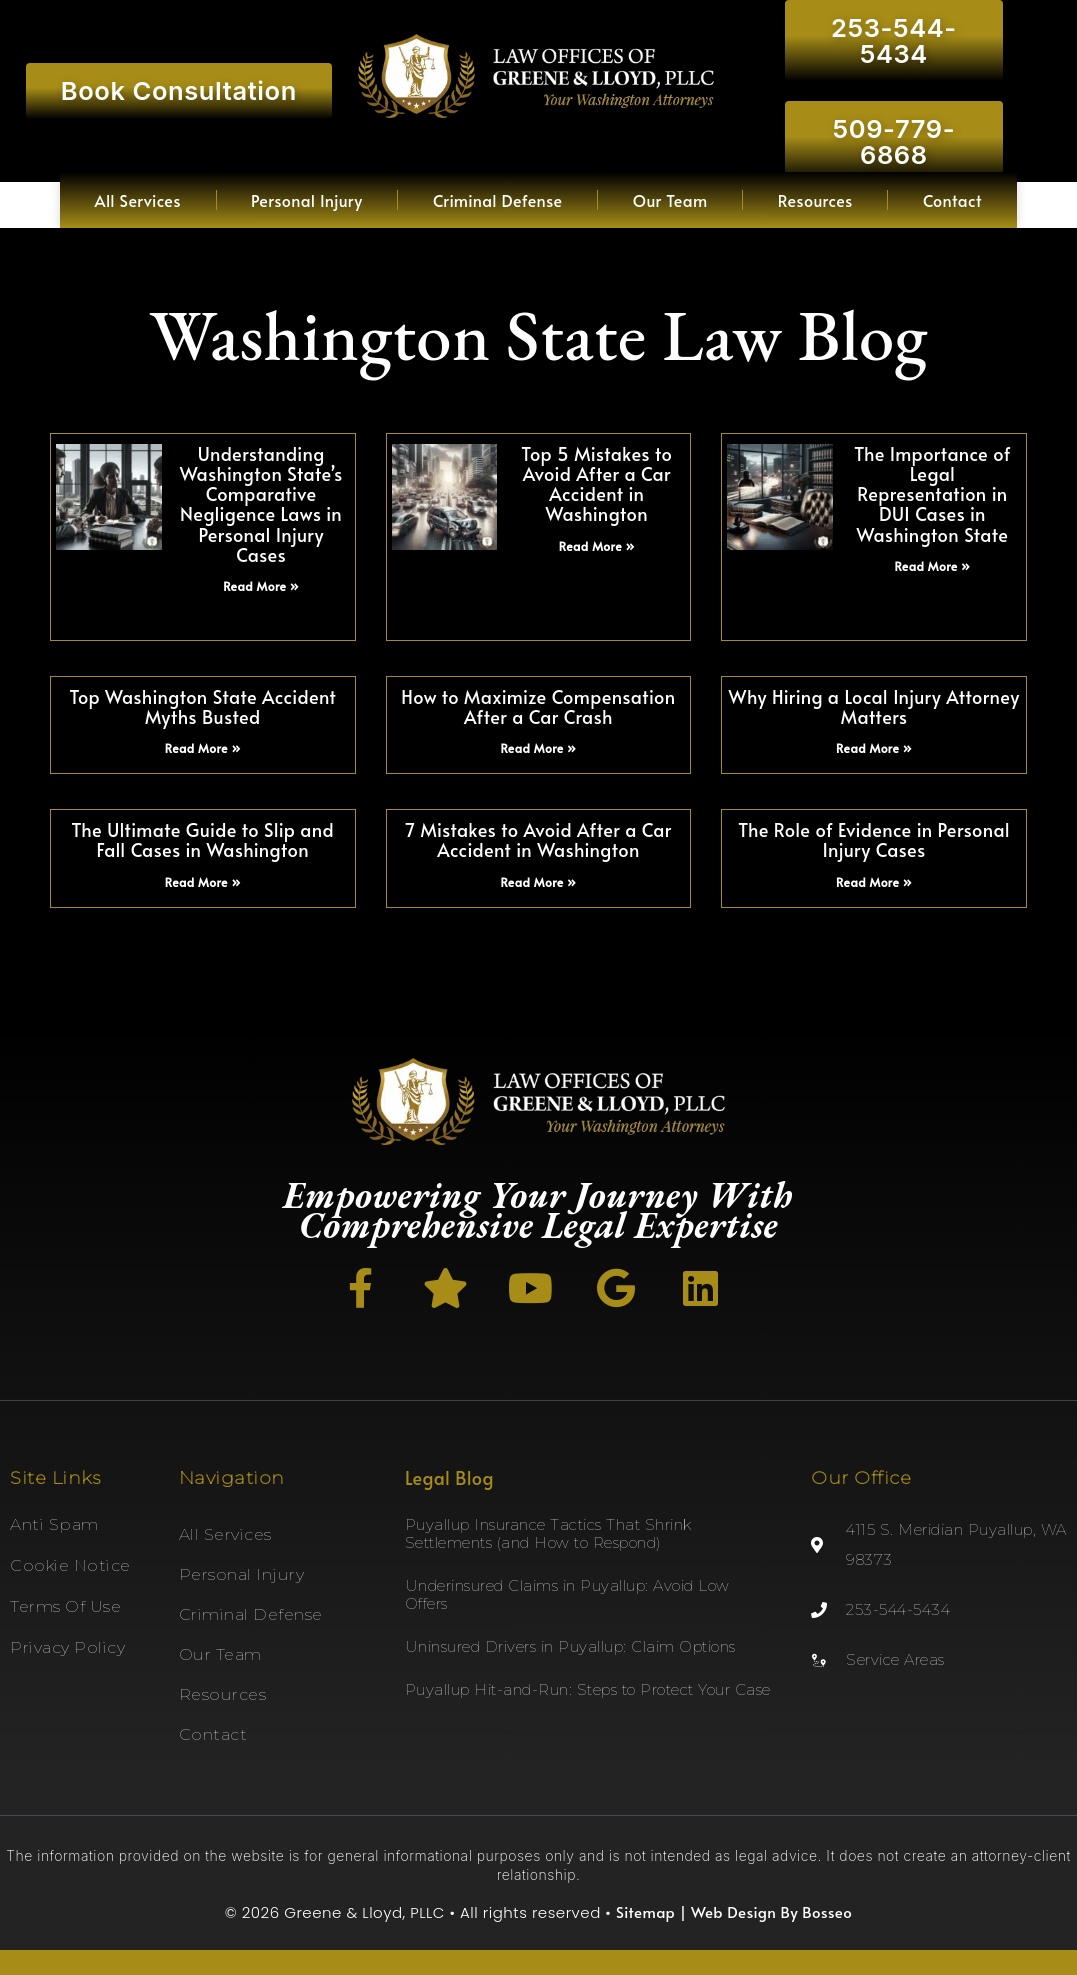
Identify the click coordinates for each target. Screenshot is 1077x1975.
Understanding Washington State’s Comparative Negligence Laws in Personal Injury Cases (261, 504)
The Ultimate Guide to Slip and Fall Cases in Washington (203, 839)
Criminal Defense (498, 200)
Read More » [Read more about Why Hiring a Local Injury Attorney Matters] (874, 748)
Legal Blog (449, 1477)
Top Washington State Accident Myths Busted (202, 706)
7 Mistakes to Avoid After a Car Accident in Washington (538, 839)
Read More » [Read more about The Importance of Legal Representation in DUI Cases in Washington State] (932, 566)
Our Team (670, 200)
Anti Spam (54, 1524)
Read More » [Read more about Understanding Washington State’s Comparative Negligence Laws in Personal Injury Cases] (261, 586)
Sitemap (645, 1911)
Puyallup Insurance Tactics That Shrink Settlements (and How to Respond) (548, 1533)
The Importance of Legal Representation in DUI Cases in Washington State (932, 494)
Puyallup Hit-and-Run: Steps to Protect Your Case (588, 1689)
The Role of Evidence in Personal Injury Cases (874, 839)
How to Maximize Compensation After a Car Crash (538, 706)
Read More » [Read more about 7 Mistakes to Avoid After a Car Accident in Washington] (538, 882)
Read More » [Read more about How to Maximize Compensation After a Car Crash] (538, 748)
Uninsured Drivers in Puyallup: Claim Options (570, 1646)
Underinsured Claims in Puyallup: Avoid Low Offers (567, 1594)
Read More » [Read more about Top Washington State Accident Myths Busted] (203, 748)
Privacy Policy (67, 1647)
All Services (138, 200)
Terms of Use (65, 1606)
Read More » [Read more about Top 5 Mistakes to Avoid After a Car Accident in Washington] (597, 546)
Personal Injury (307, 200)
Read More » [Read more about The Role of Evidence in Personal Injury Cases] (874, 882)
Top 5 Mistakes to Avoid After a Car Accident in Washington (596, 483)
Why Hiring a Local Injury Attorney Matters (874, 706)
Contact (952, 200)
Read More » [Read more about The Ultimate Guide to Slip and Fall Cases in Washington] (203, 882)
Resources (815, 200)
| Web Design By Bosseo (763, 1911)
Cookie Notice (70, 1565)
